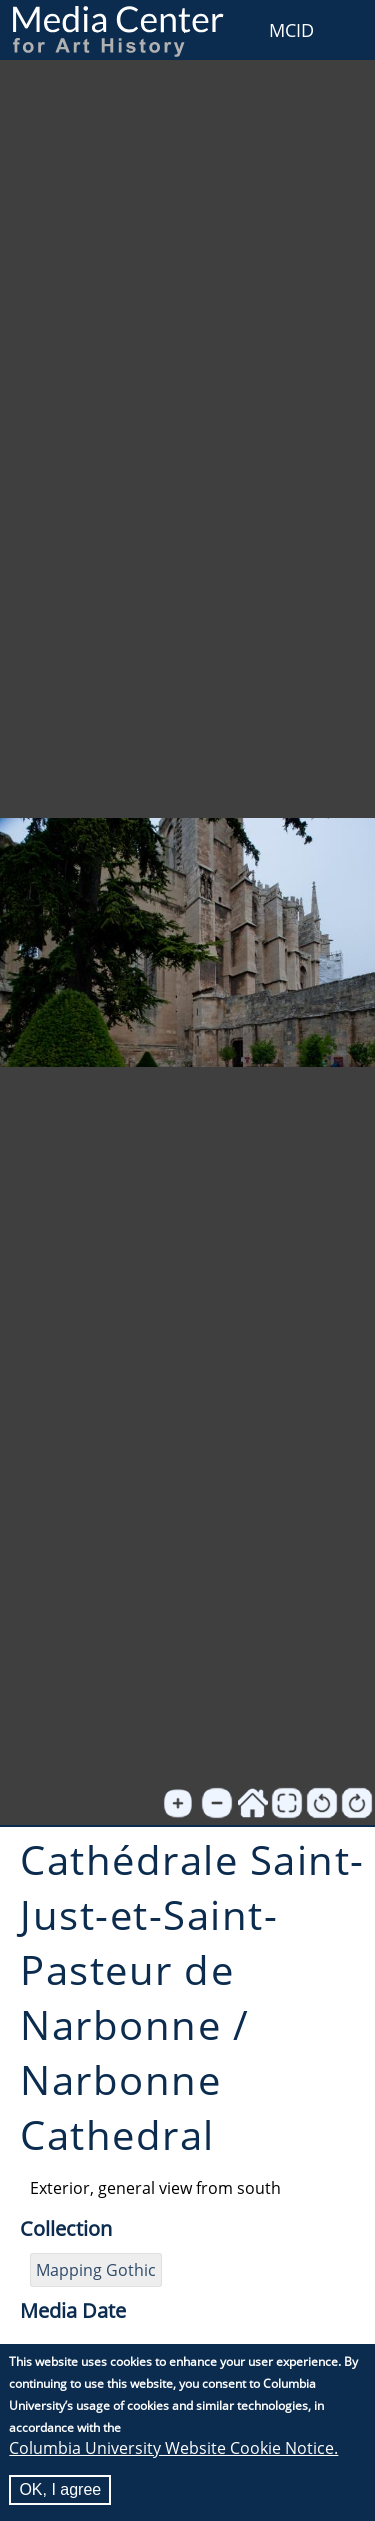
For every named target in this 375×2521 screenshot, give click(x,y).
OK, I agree (60, 2491)
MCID (291, 30)
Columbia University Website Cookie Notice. (173, 2450)
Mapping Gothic (96, 2270)
